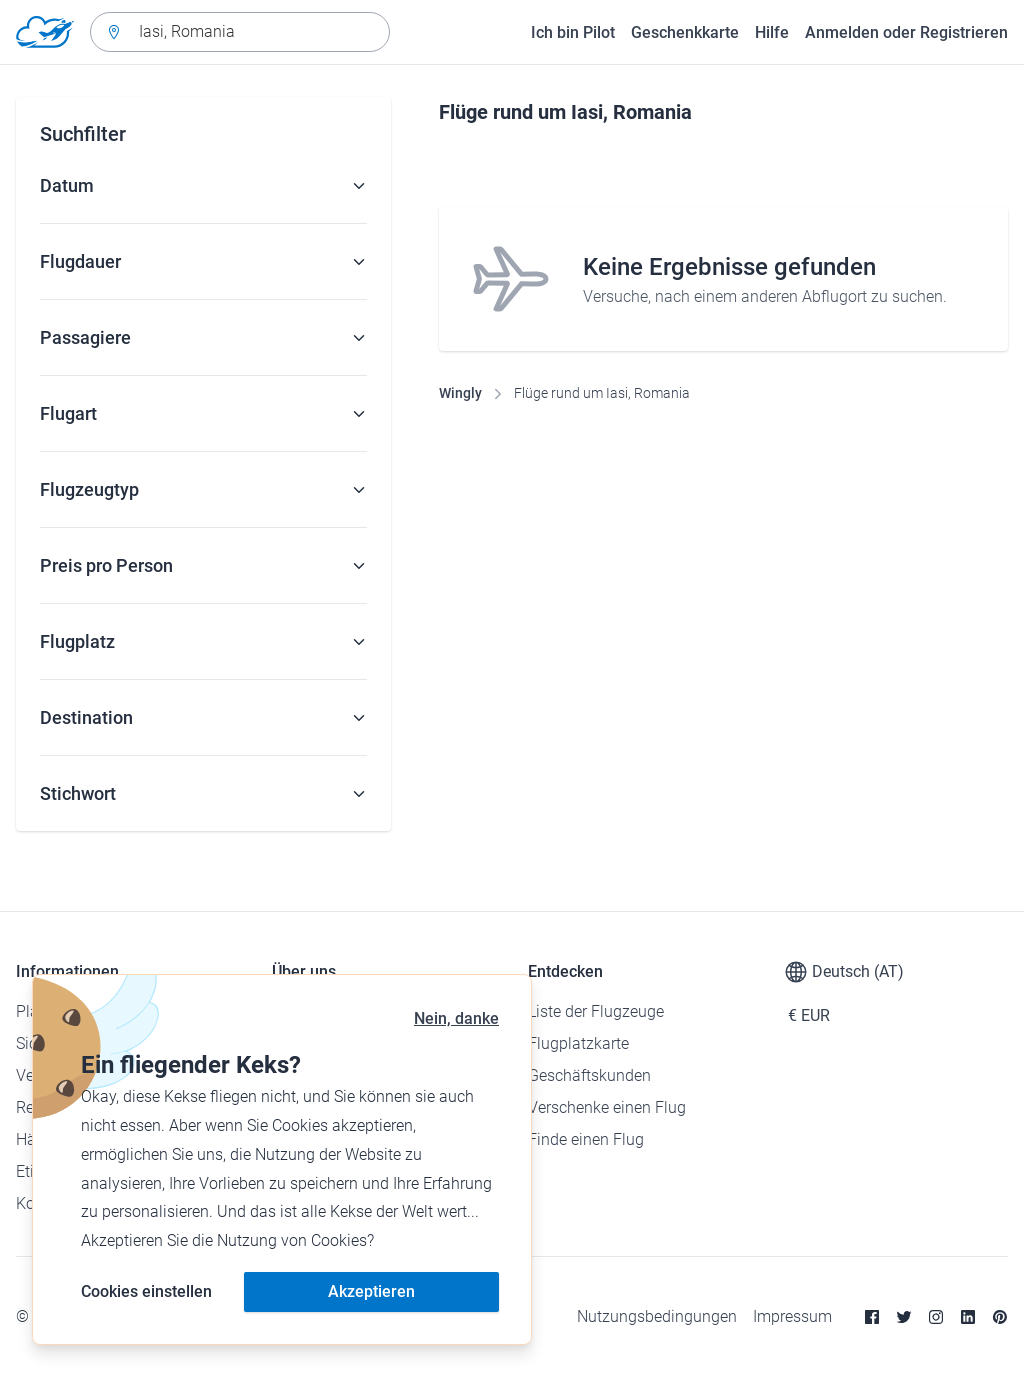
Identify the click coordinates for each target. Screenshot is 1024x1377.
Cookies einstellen (146, 1291)
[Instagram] (936, 1317)
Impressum (792, 1316)
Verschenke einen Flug (607, 1107)
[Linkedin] (968, 1317)
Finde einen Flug (586, 1139)
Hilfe (772, 32)
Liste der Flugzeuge (596, 1011)
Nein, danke (456, 1018)
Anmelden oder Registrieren (906, 32)
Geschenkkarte (685, 32)
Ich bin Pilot (573, 32)
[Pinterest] (1000, 1317)
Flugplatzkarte (578, 1043)
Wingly (460, 393)
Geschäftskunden (589, 1075)
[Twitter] (904, 1317)
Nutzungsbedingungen (657, 1316)
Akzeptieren (371, 1291)
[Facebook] (872, 1317)
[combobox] (240, 32)
